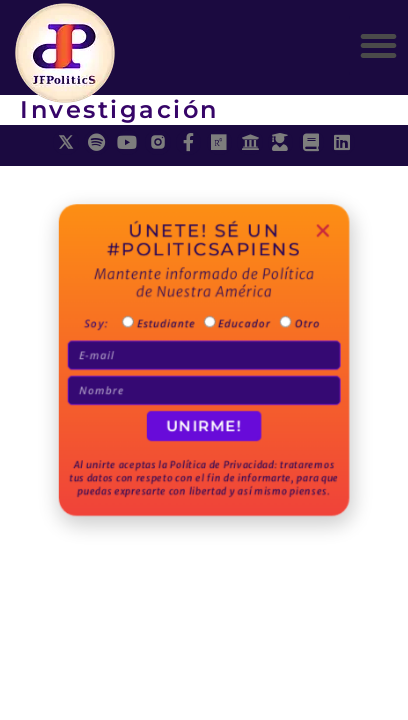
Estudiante (169, 327)
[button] (378, 45)
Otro (296, 327)
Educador (241, 327)
